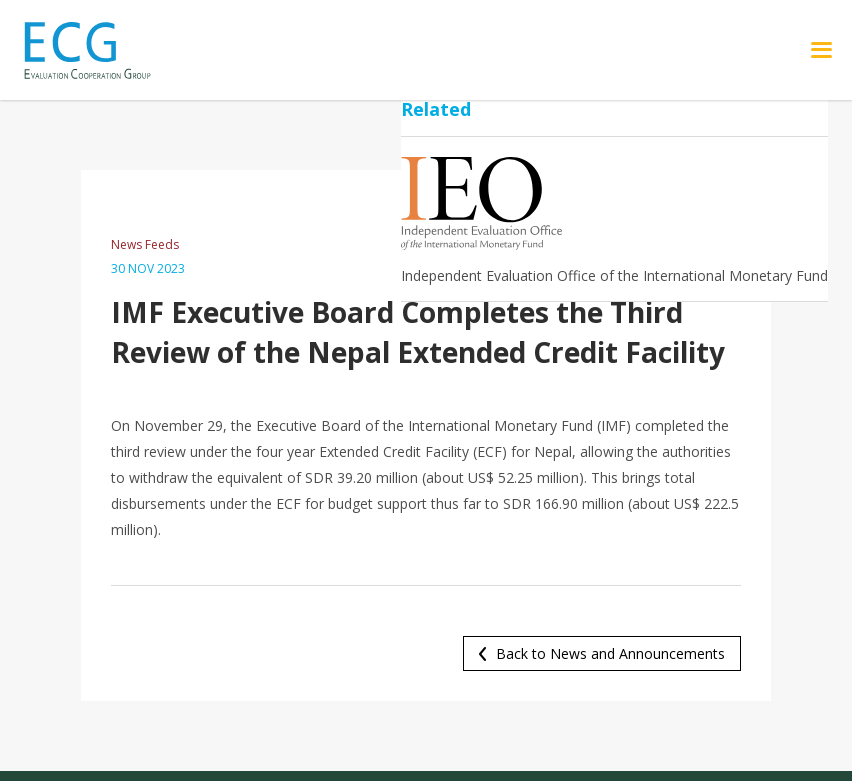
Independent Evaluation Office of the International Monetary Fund (614, 275)
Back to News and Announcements (610, 653)
